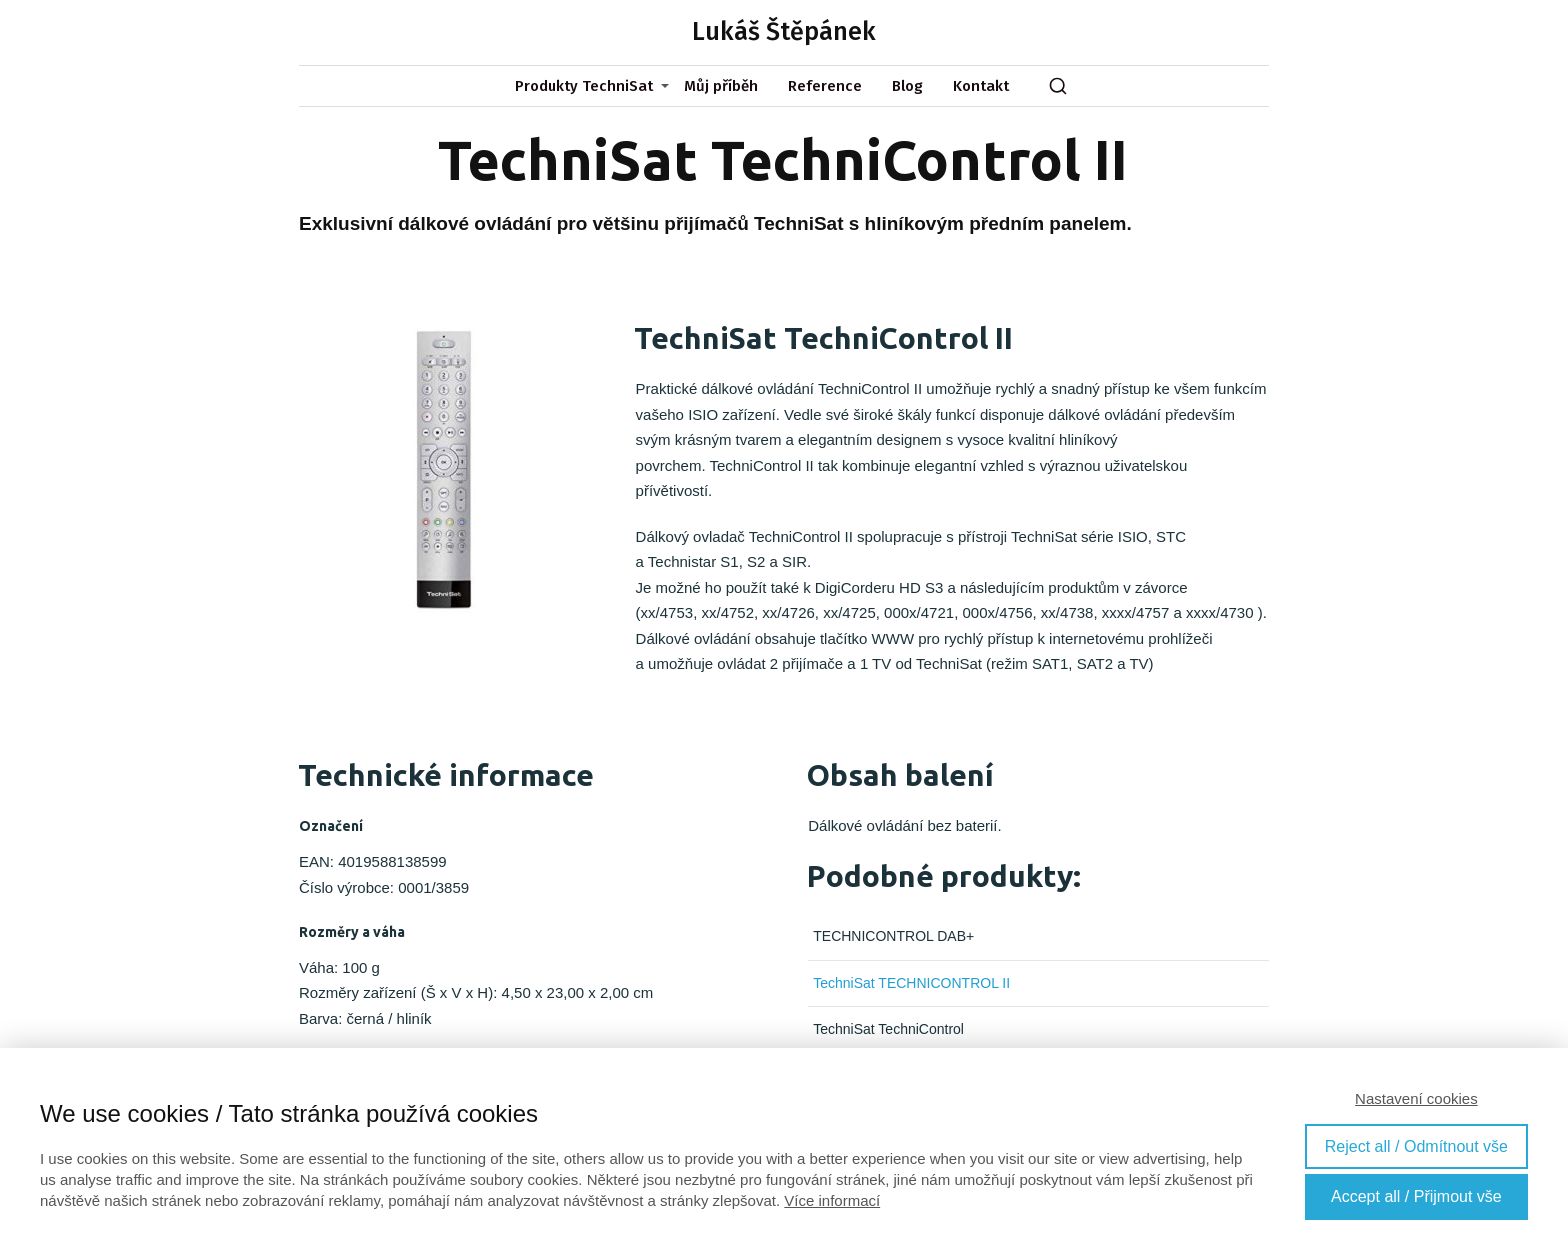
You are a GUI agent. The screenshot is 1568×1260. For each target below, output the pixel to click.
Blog (907, 86)
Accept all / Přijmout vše (1416, 1196)
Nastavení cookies (1416, 1098)
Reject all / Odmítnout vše (1416, 1146)
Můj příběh (721, 86)
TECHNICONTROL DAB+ (893, 936)
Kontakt (981, 86)
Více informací (832, 1200)
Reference (825, 86)
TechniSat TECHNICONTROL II (911, 983)
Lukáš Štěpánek (784, 32)
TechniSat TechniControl (888, 1029)
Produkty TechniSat (584, 86)
